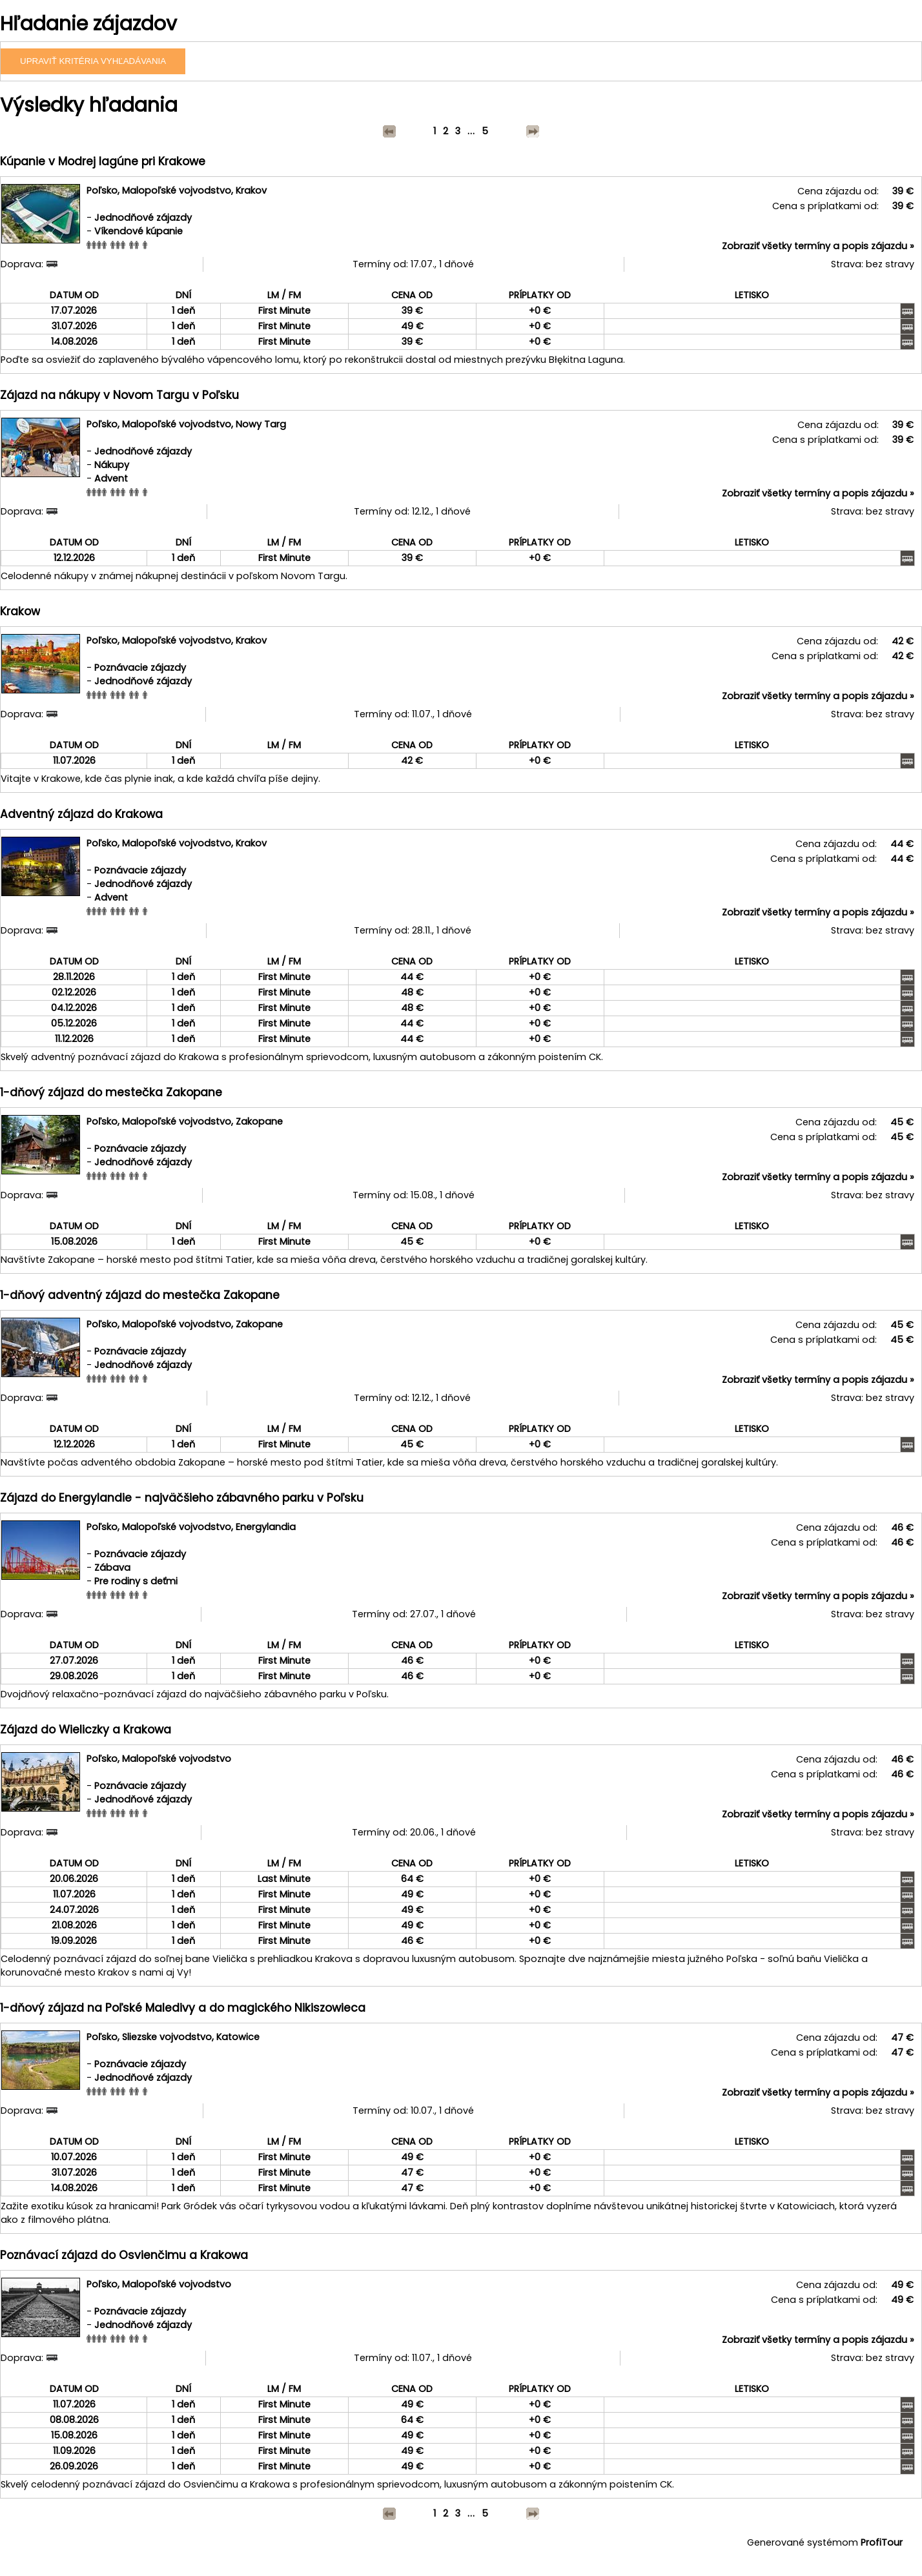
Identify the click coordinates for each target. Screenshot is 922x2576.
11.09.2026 (74, 2450)
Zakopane (259, 1121)
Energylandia (266, 1526)
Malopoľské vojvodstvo (176, 190)
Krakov (251, 190)
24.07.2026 (74, 1909)
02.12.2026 (74, 992)
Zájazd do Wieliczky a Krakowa (85, 1729)
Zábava (112, 1567)
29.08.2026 (74, 1676)
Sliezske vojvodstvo (167, 2036)
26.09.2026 (74, 2466)
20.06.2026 (74, 1878)
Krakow (20, 611)
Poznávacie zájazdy (140, 667)
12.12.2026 (74, 557)
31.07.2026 (74, 326)
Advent (111, 478)
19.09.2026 (74, 1940)
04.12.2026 (74, 1007)
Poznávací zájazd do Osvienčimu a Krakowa (124, 2255)
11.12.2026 (74, 1038)
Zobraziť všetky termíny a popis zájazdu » (818, 246)
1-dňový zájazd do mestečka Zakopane (111, 1092)
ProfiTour (882, 2542)
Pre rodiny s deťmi (136, 1581)
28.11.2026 (74, 976)
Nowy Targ (261, 424)
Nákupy (111, 464)
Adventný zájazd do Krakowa (81, 814)
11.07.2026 (74, 760)
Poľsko (102, 190)
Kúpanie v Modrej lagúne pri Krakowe (102, 161)
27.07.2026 (74, 1660)
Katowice (238, 2036)
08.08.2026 (74, 2419)
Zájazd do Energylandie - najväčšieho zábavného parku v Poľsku (182, 1498)
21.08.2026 (74, 1925)
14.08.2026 (74, 341)
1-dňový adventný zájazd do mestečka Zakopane (140, 1295)
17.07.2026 (74, 310)
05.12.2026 (74, 1023)
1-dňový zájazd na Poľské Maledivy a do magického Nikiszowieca (182, 2008)
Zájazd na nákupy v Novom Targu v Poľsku (119, 395)
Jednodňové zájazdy (143, 217)
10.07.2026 (74, 2157)
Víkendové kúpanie (138, 231)
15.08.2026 (74, 1241)
